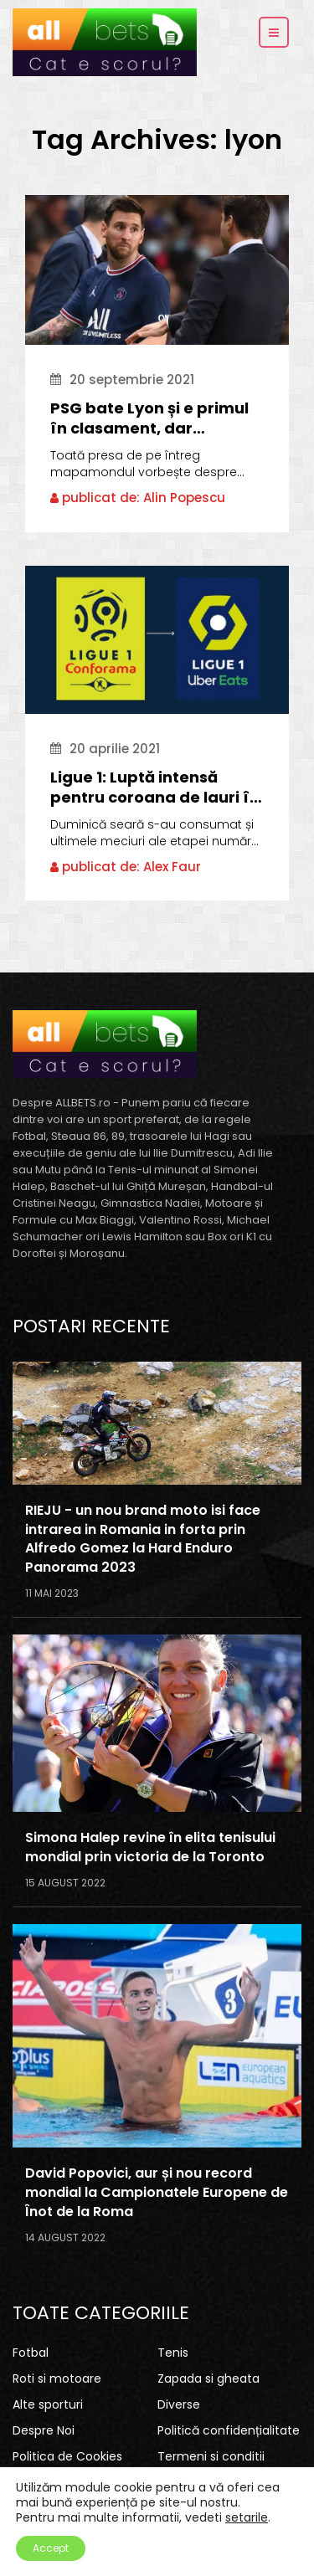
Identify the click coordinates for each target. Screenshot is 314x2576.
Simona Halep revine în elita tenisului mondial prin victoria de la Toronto (150, 1847)
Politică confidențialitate (228, 2430)
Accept (51, 2548)
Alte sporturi (48, 2404)
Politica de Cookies (67, 2456)
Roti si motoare (57, 2378)
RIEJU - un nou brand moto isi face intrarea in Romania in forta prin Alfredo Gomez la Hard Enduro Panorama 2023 (142, 1539)
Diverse (178, 2404)
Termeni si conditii (211, 2456)
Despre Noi (44, 2430)
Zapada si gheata (208, 2378)
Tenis (172, 2352)
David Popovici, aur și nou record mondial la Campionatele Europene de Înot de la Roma (156, 2192)
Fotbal (31, 2352)
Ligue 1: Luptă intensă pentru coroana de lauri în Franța (155, 787)
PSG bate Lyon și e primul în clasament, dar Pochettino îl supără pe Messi (149, 418)
